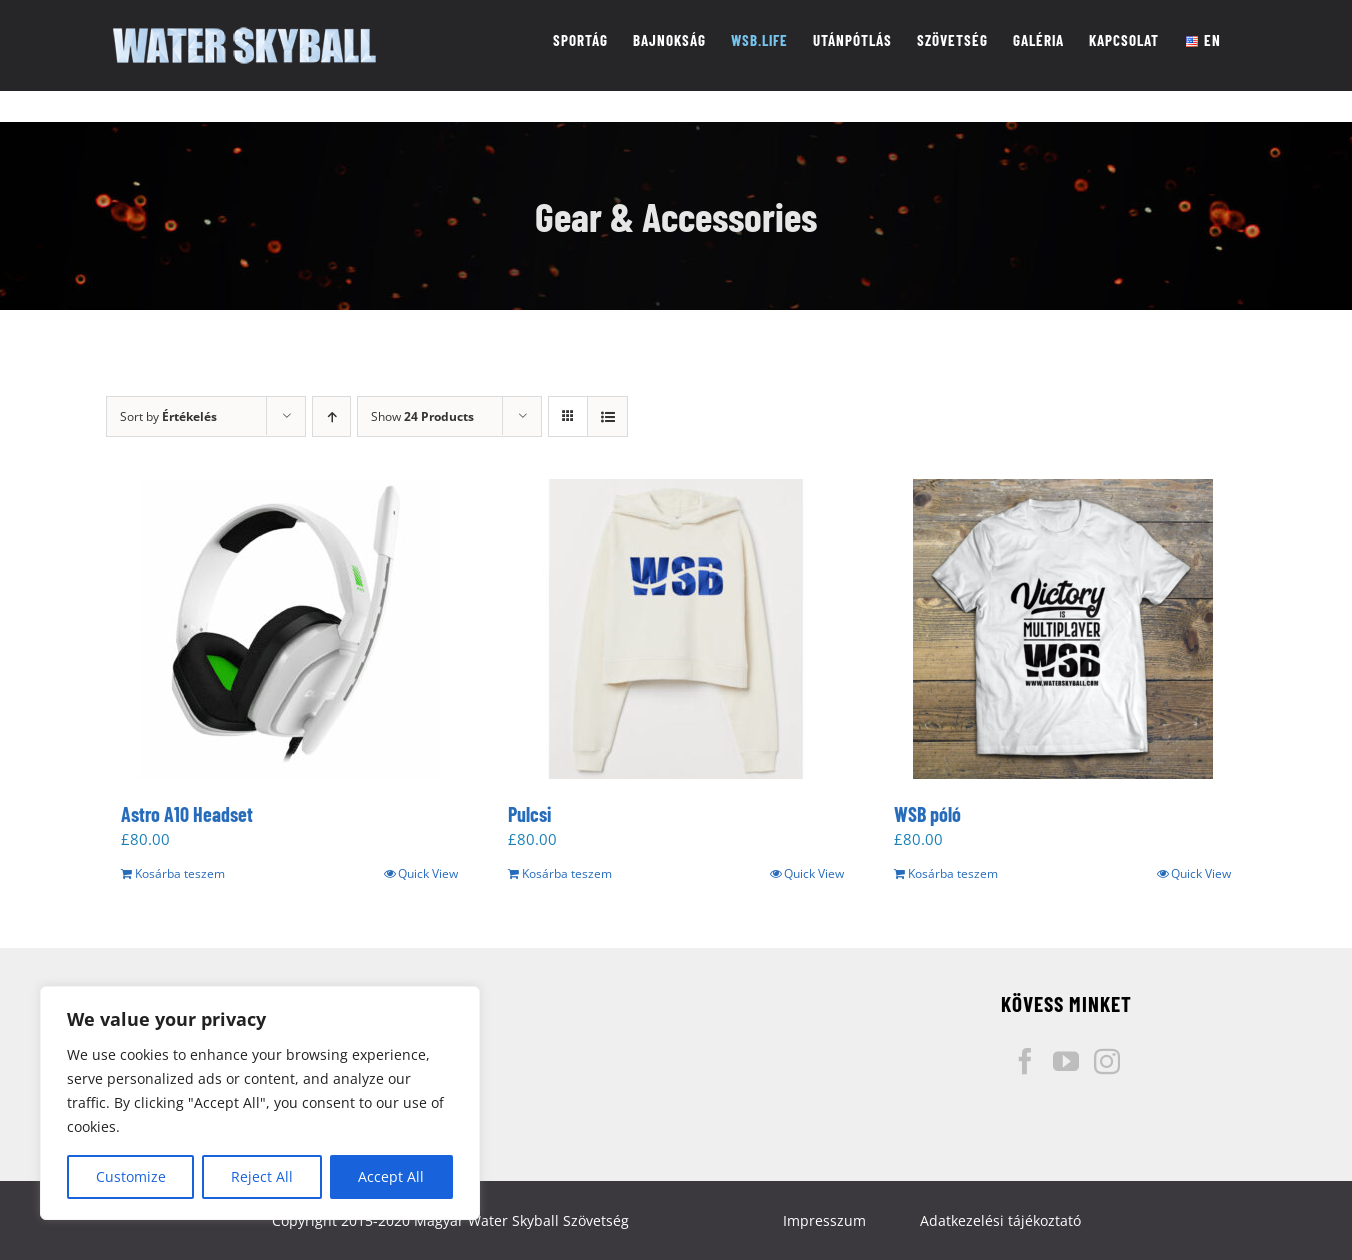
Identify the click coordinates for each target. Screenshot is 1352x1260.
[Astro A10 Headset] (289, 629)
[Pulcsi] (676, 629)
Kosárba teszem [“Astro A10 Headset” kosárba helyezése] (180, 873)
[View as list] (607, 416)
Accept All (391, 1176)
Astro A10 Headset (187, 814)
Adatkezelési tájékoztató (1000, 1220)
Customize (131, 1176)
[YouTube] (1066, 1061)
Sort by (168, 416)
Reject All (262, 1176)
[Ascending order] (331, 416)
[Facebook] (1025, 1061)
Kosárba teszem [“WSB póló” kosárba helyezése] (953, 873)
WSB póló (927, 814)
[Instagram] (1107, 1061)
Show (422, 416)
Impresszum (824, 1220)
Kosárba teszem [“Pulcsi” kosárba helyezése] (567, 873)
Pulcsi (529, 814)
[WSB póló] (1062, 629)
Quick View (428, 873)
